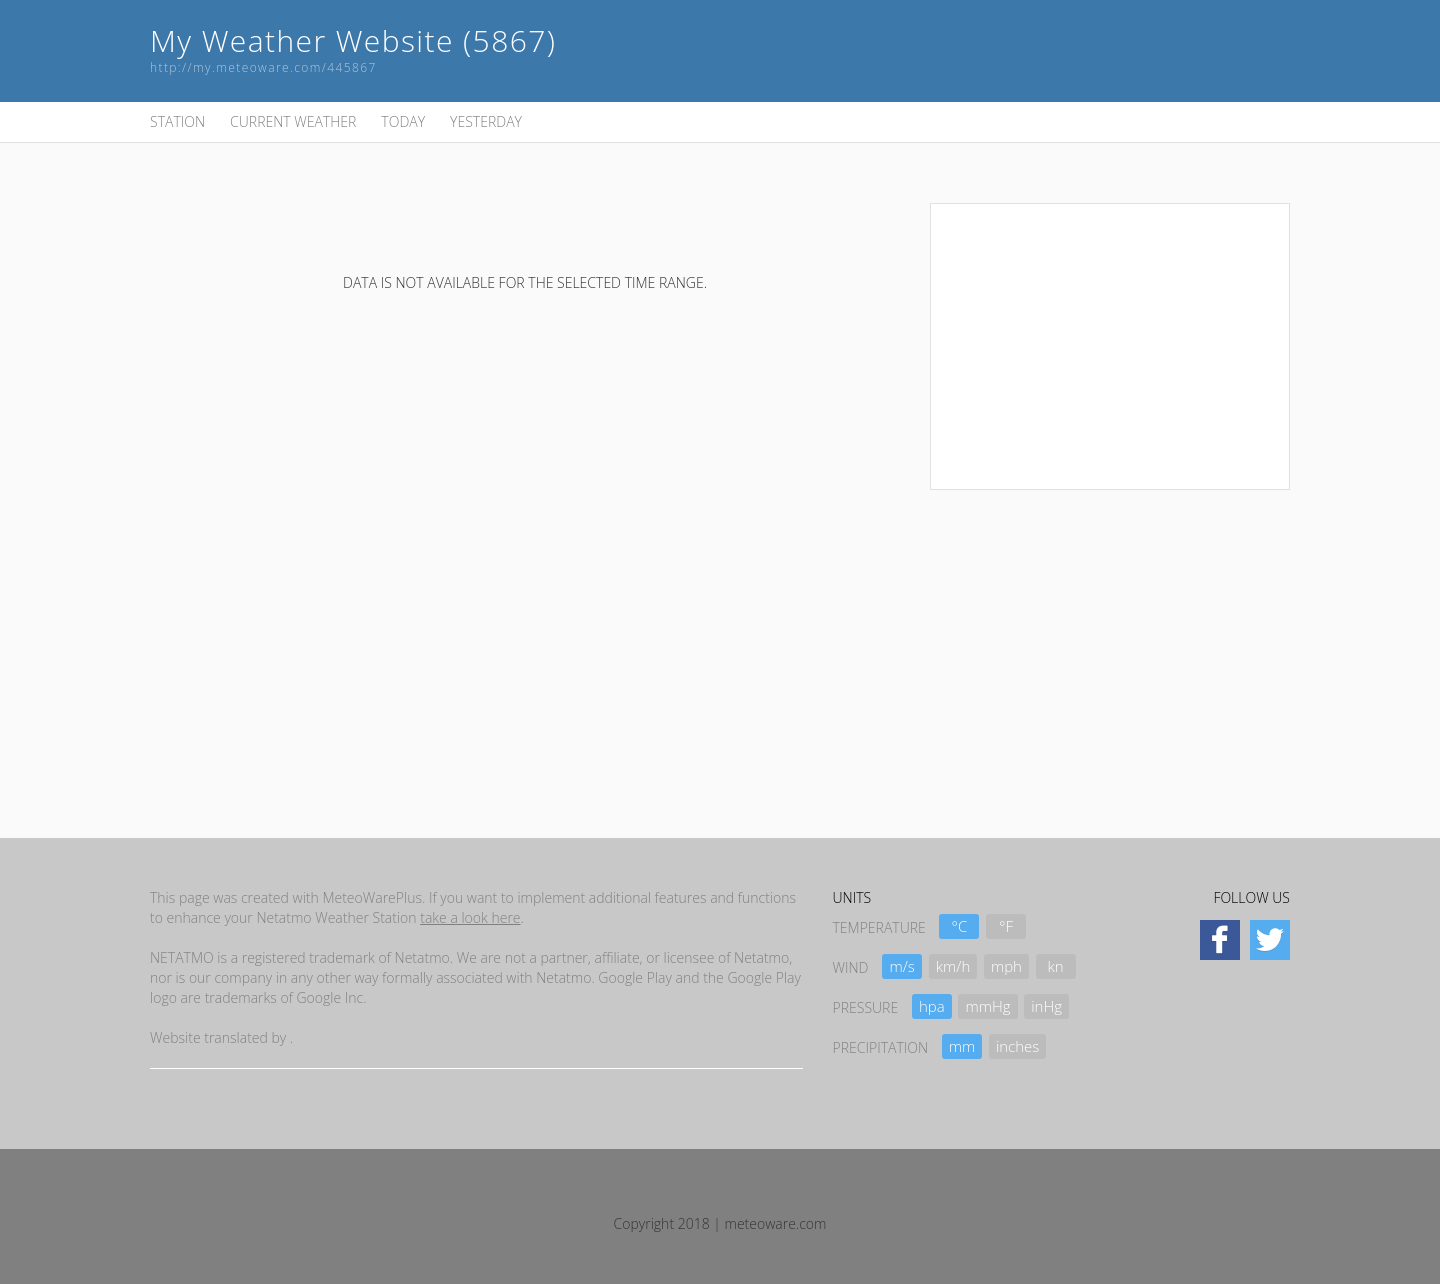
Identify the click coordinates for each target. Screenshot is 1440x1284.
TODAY (403, 121)
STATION (177, 121)
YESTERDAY (486, 121)
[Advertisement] (1110, 344)
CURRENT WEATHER (293, 121)
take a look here (470, 917)
